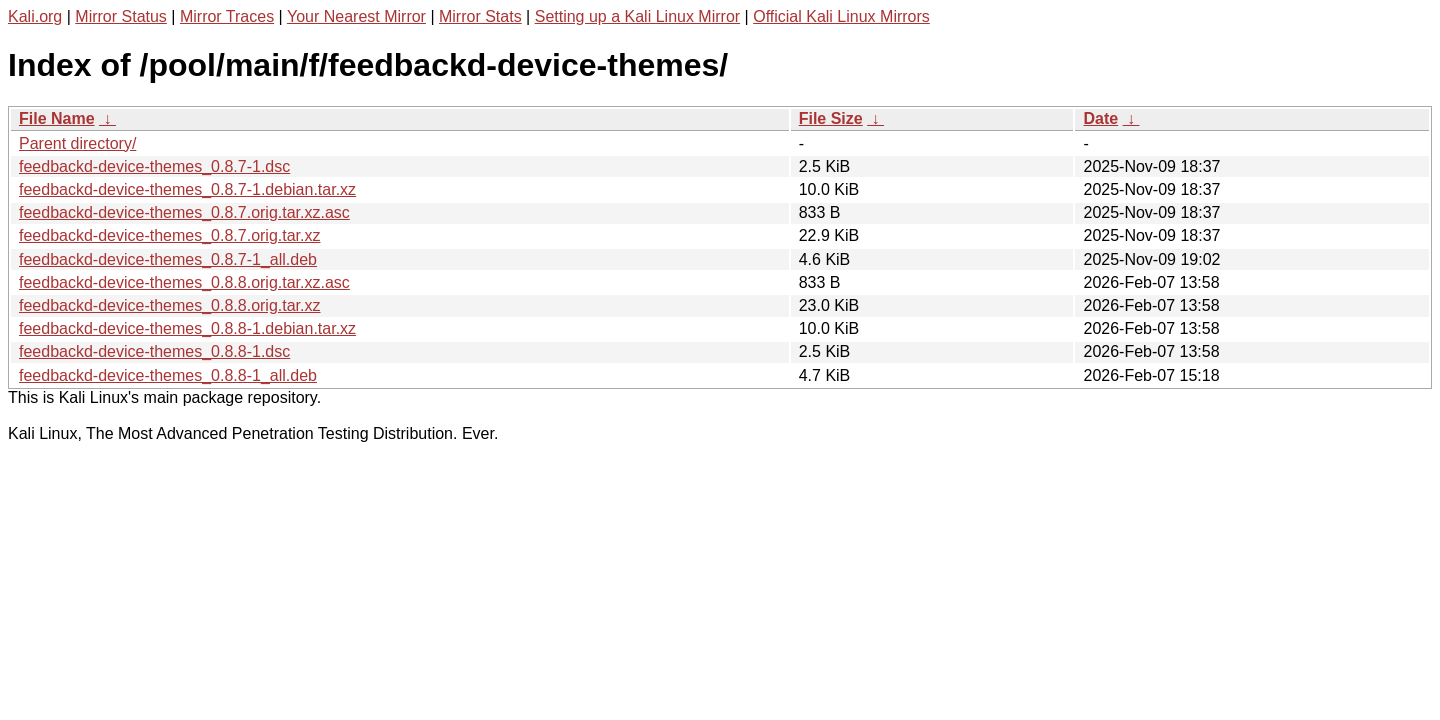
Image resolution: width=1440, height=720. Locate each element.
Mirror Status (121, 16)
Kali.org (35, 16)
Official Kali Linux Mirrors (841, 16)
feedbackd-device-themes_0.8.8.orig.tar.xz (170, 305)
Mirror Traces (227, 16)
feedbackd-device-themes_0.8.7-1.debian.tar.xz (187, 189)
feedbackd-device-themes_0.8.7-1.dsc (154, 166)
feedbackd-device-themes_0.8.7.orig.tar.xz (170, 235)
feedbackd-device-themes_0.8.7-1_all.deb (168, 259)
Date (1100, 118)
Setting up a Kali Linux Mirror (637, 16)
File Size (831, 118)
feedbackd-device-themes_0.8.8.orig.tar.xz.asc (184, 282)
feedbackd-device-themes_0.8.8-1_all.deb (168, 375)
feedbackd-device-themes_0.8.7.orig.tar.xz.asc (184, 212)
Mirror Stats (480, 16)
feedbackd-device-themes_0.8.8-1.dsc (154, 351)
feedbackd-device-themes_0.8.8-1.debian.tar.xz (187, 328)
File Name (57, 118)
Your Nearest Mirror (356, 16)
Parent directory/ (77, 143)
